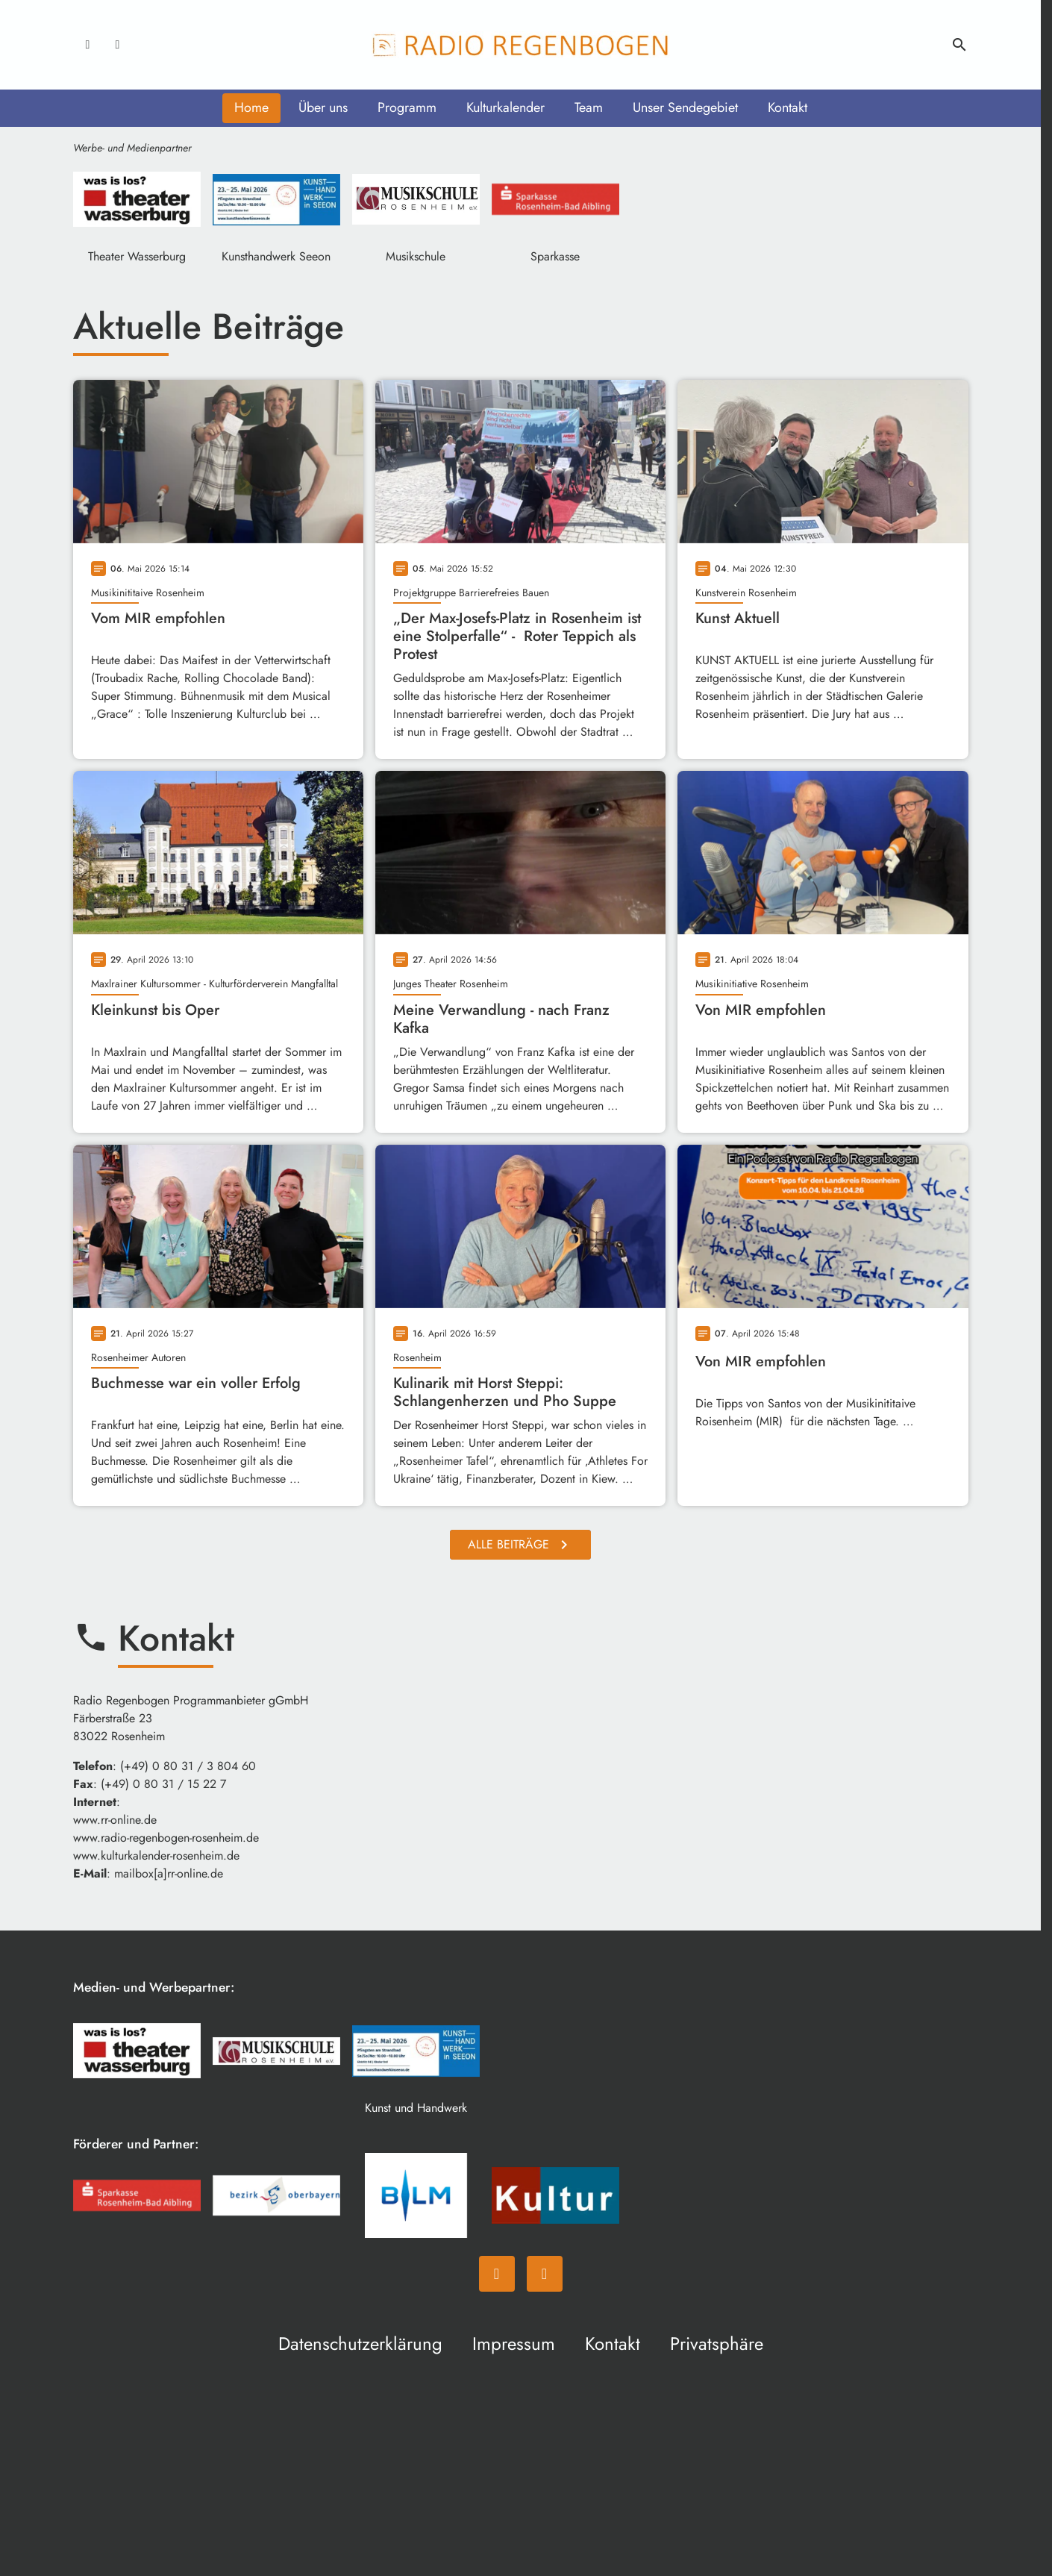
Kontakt (787, 107)
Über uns (323, 107)
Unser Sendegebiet (685, 107)
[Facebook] (88, 45)
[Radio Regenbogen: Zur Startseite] (521, 45)
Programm (407, 107)
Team (588, 107)
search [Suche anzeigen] (959, 45)
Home (251, 107)
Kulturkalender (505, 107)
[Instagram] (118, 45)
